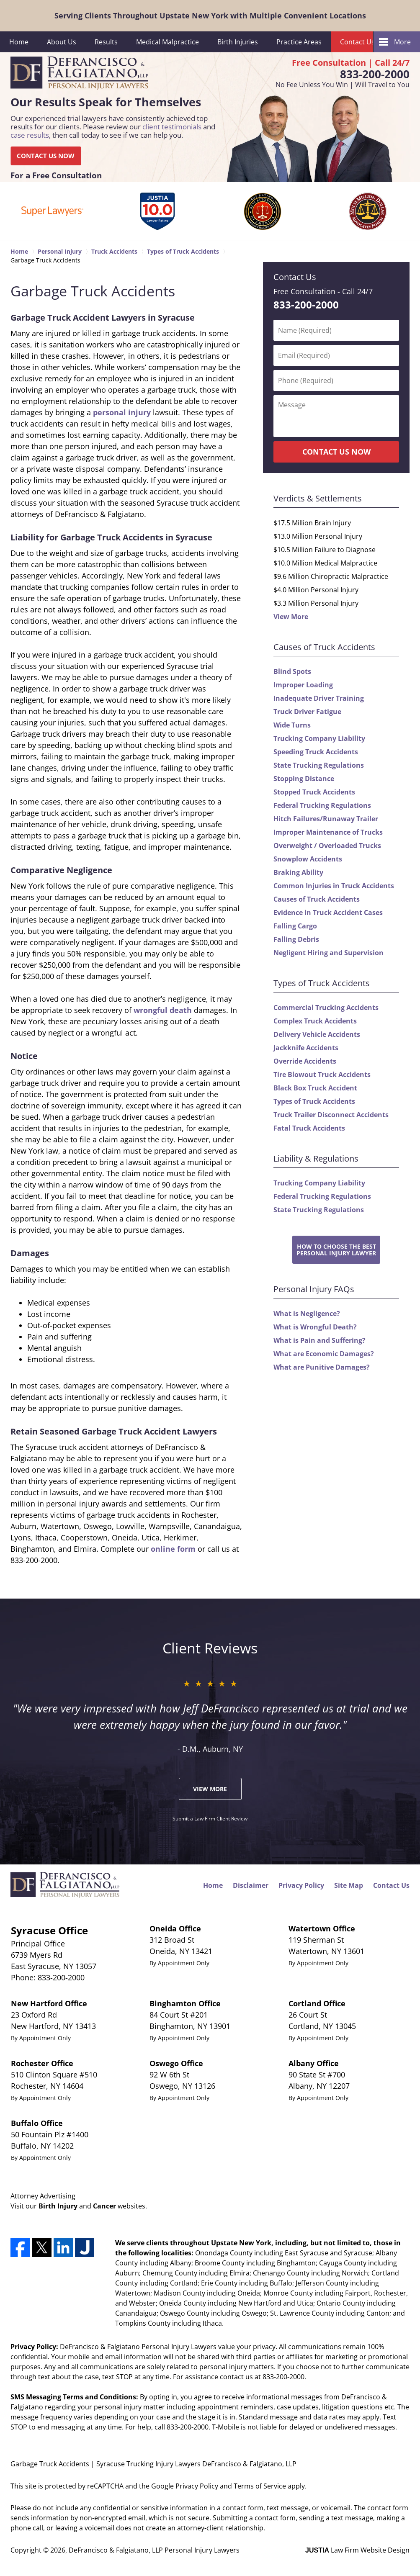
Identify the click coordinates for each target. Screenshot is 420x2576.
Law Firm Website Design (357, 2550)
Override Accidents (304, 1061)
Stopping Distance (303, 778)
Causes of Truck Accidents (316, 899)
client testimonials (171, 126)
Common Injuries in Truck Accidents (333, 885)
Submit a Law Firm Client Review (210, 1818)
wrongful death (163, 1010)
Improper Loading (303, 684)
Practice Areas (299, 41)
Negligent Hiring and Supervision (328, 952)
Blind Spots (292, 671)
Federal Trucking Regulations (322, 805)
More (402, 41)
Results (106, 41)
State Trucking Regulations (318, 765)
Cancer (104, 2206)
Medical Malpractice (167, 41)
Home (18, 41)
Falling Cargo (295, 926)
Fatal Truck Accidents (309, 1128)
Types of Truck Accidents (314, 1101)
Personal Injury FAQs (313, 1289)
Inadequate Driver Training (318, 698)
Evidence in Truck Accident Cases (328, 912)
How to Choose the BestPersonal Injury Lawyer (336, 1249)
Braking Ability (298, 872)
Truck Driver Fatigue (307, 711)
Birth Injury (58, 2206)
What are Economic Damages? (323, 1353)
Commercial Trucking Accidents (326, 1007)
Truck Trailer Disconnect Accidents (331, 1114)
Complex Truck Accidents (315, 1021)
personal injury (122, 412)
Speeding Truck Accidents (315, 751)
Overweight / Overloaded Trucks (327, 845)
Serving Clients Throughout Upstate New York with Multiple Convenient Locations (210, 15)
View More (290, 616)
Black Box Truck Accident (315, 1088)
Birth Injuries (237, 41)
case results (29, 135)
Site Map (348, 1885)
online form (173, 1549)
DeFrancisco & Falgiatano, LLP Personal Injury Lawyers (154, 2550)
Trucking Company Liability (319, 738)
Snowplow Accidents (307, 859)
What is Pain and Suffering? (319, 1340)
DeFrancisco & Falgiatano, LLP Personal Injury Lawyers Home (79, 73)
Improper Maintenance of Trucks (328, 832)
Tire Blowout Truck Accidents (322, 1074)
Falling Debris (296, 939)
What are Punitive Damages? (321, 1367)
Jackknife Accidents (305, 1047)
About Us (61, 41)
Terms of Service (260, 2486)
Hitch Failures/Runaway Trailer (325, 818)
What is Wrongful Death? (315, 1327)
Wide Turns (292, 725)
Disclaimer (250, 1885)
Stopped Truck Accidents (314, 792)
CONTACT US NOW (46, 156)
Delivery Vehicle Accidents (316, 1034)
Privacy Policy (301, 1885)
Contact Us (357, 41)
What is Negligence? (306, 1313)
